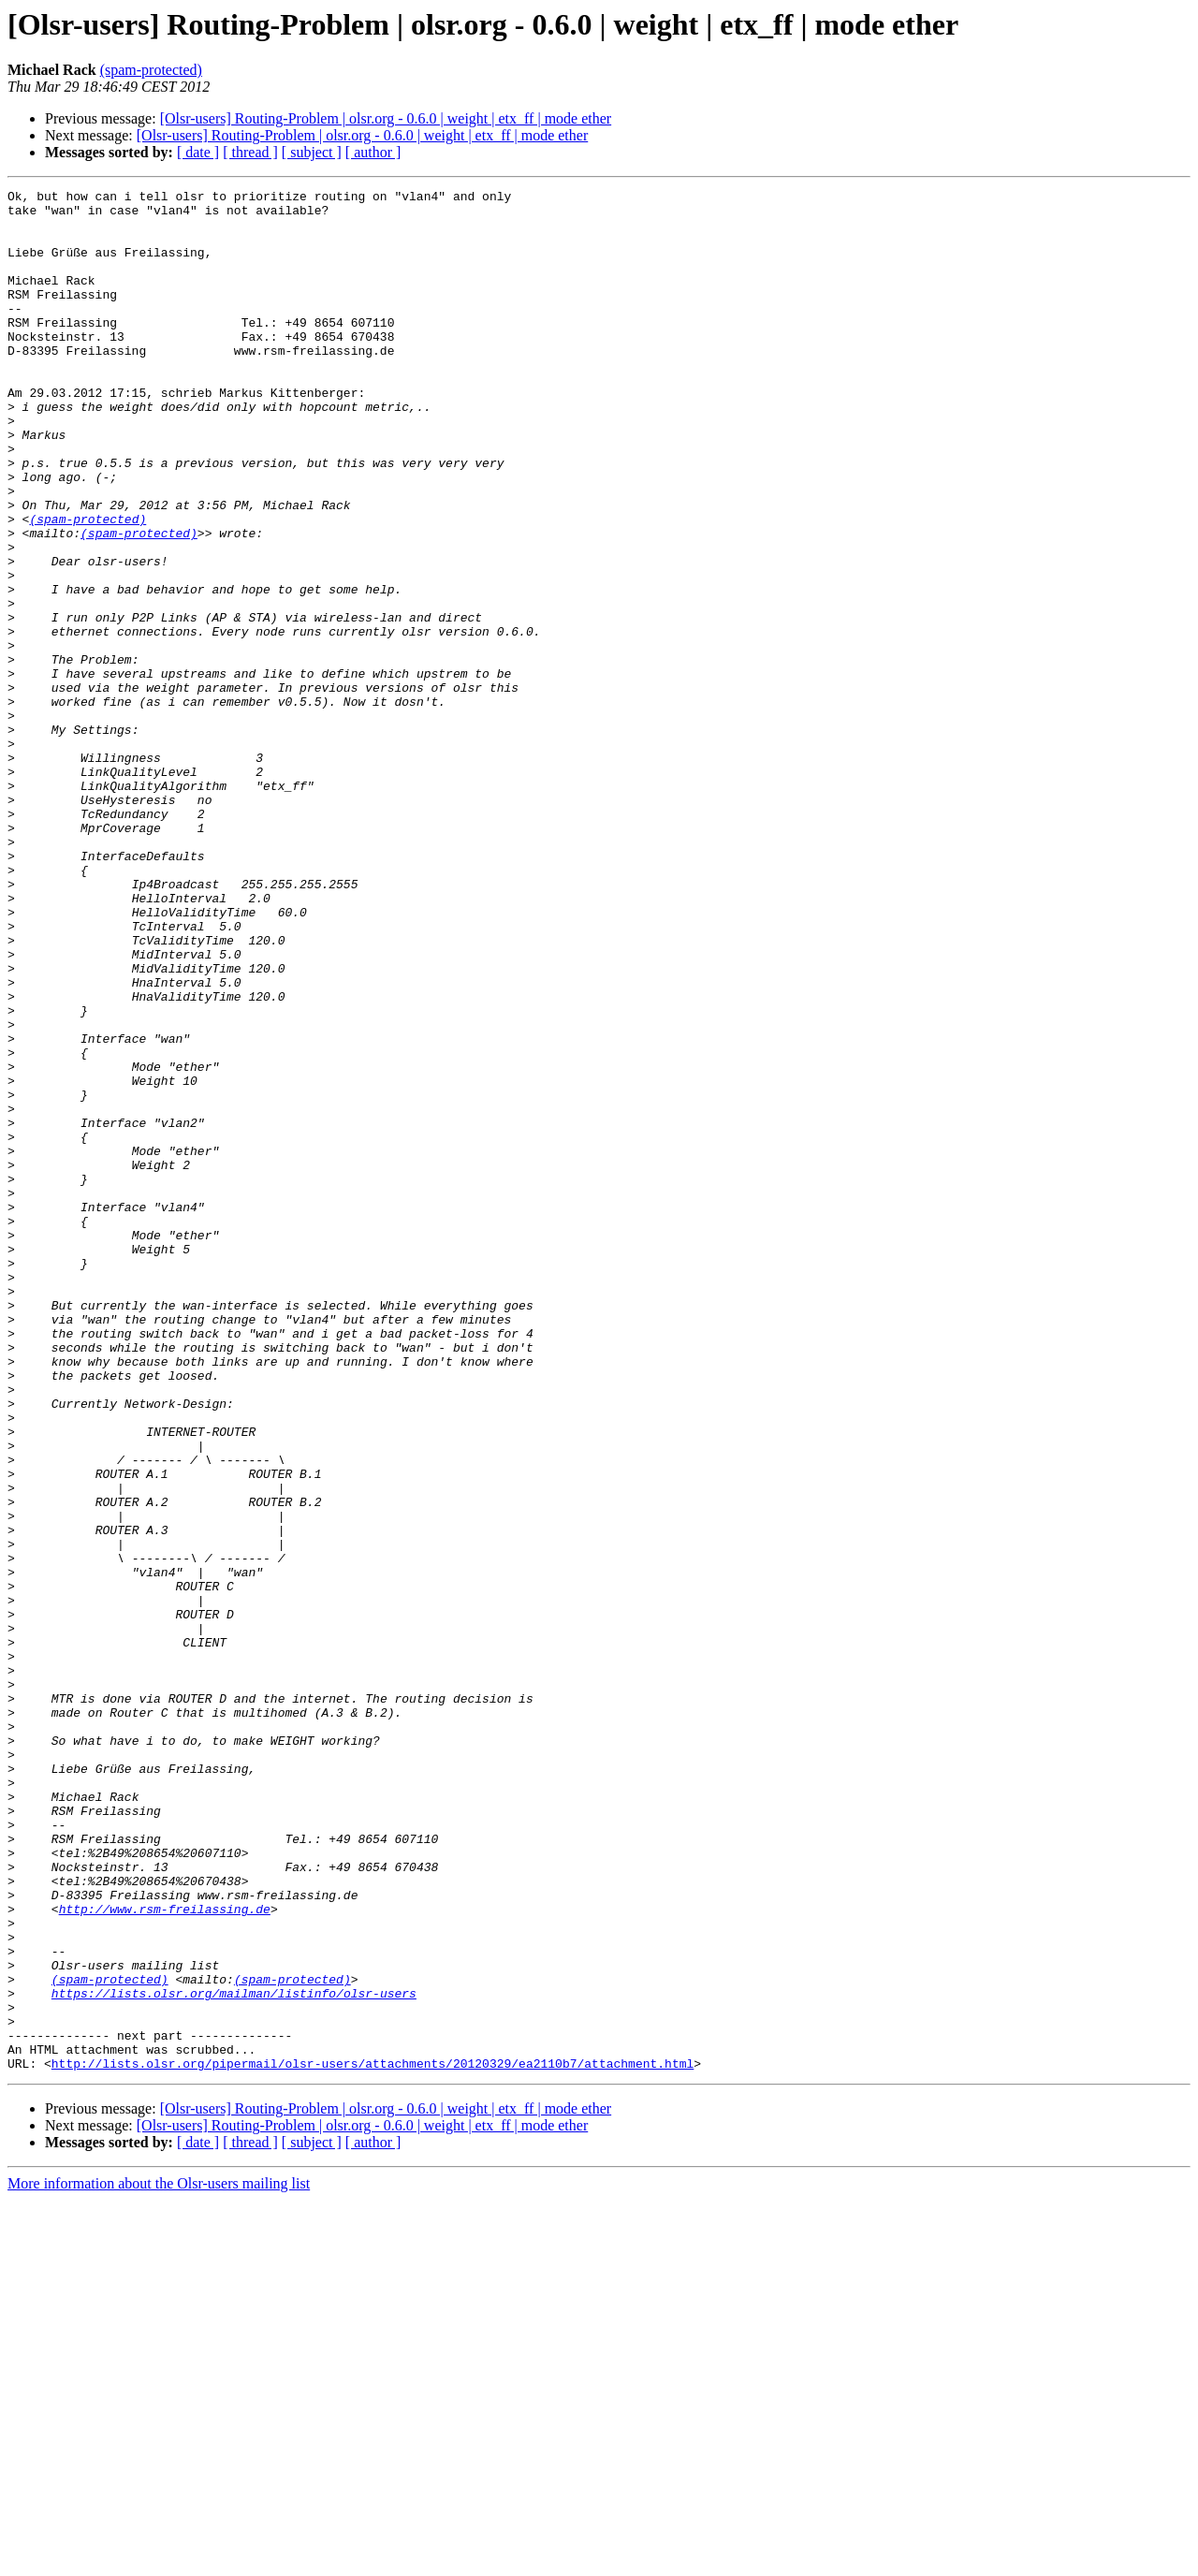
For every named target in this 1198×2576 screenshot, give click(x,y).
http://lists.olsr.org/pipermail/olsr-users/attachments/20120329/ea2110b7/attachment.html (372, 2439)
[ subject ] (312, 152)
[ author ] (373, 152)
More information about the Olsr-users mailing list (158, 2560)
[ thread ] (250, 152)
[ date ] (198, 152)
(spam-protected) (151, 70)
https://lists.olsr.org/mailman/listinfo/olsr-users (233, 2355)
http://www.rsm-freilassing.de (164, 2254)
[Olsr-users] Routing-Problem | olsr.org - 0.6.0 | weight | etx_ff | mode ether (386, 118)
